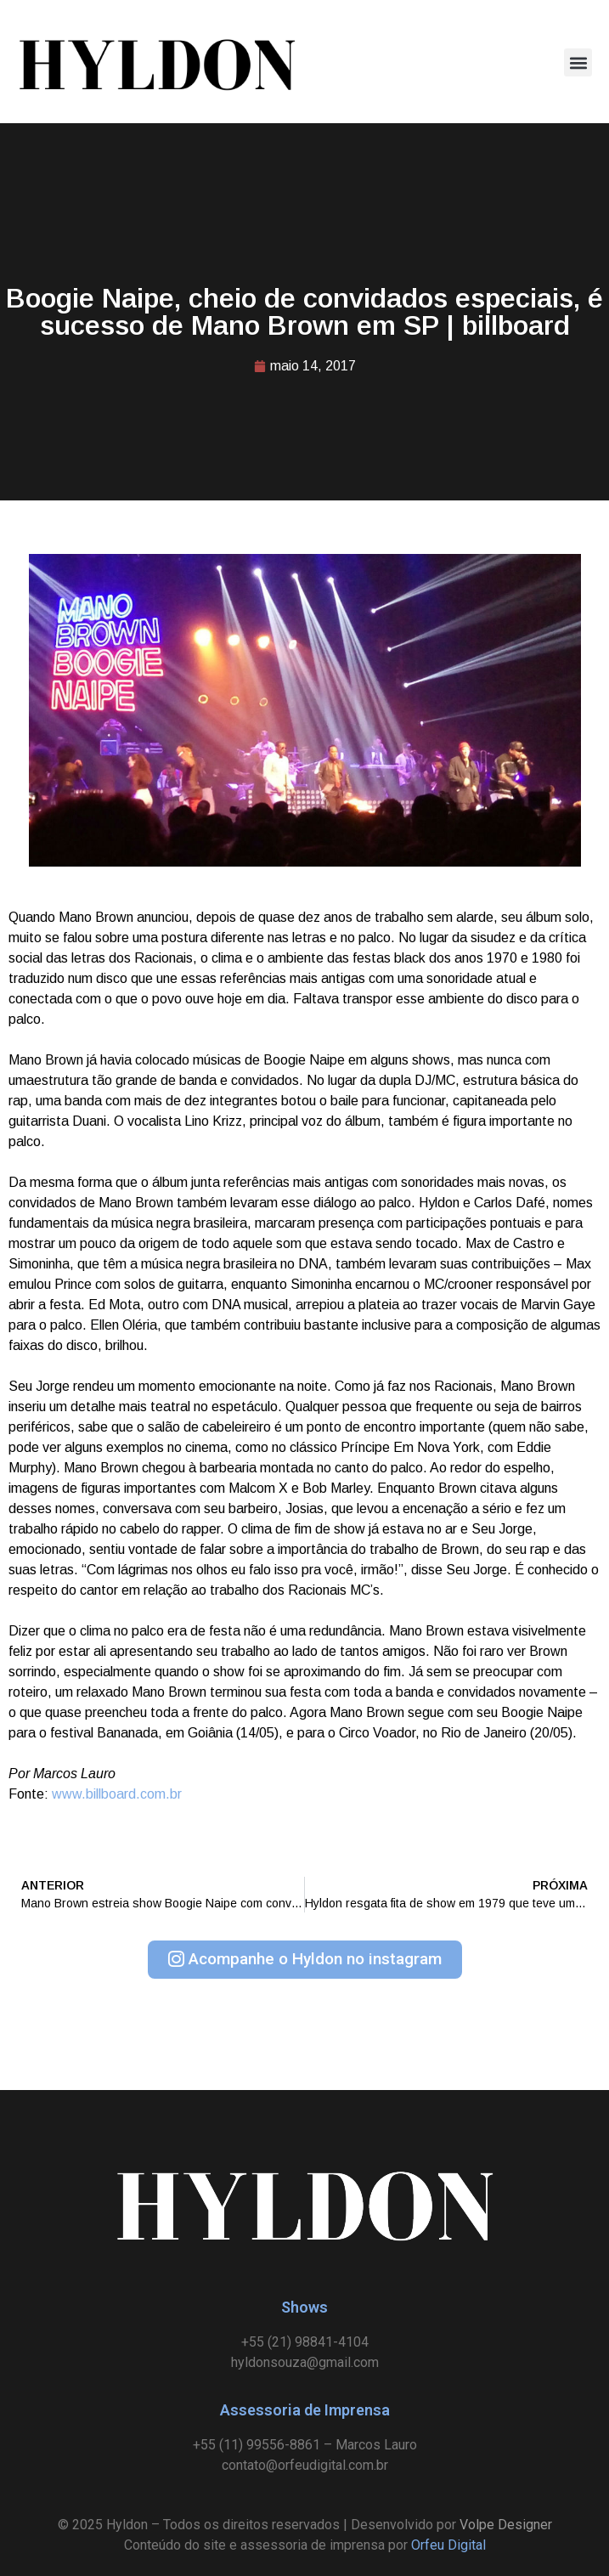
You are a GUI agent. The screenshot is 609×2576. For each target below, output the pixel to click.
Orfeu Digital (448, 2545)
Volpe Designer (506, 2525)
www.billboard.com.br (117, 1794)
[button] (578, 62)
